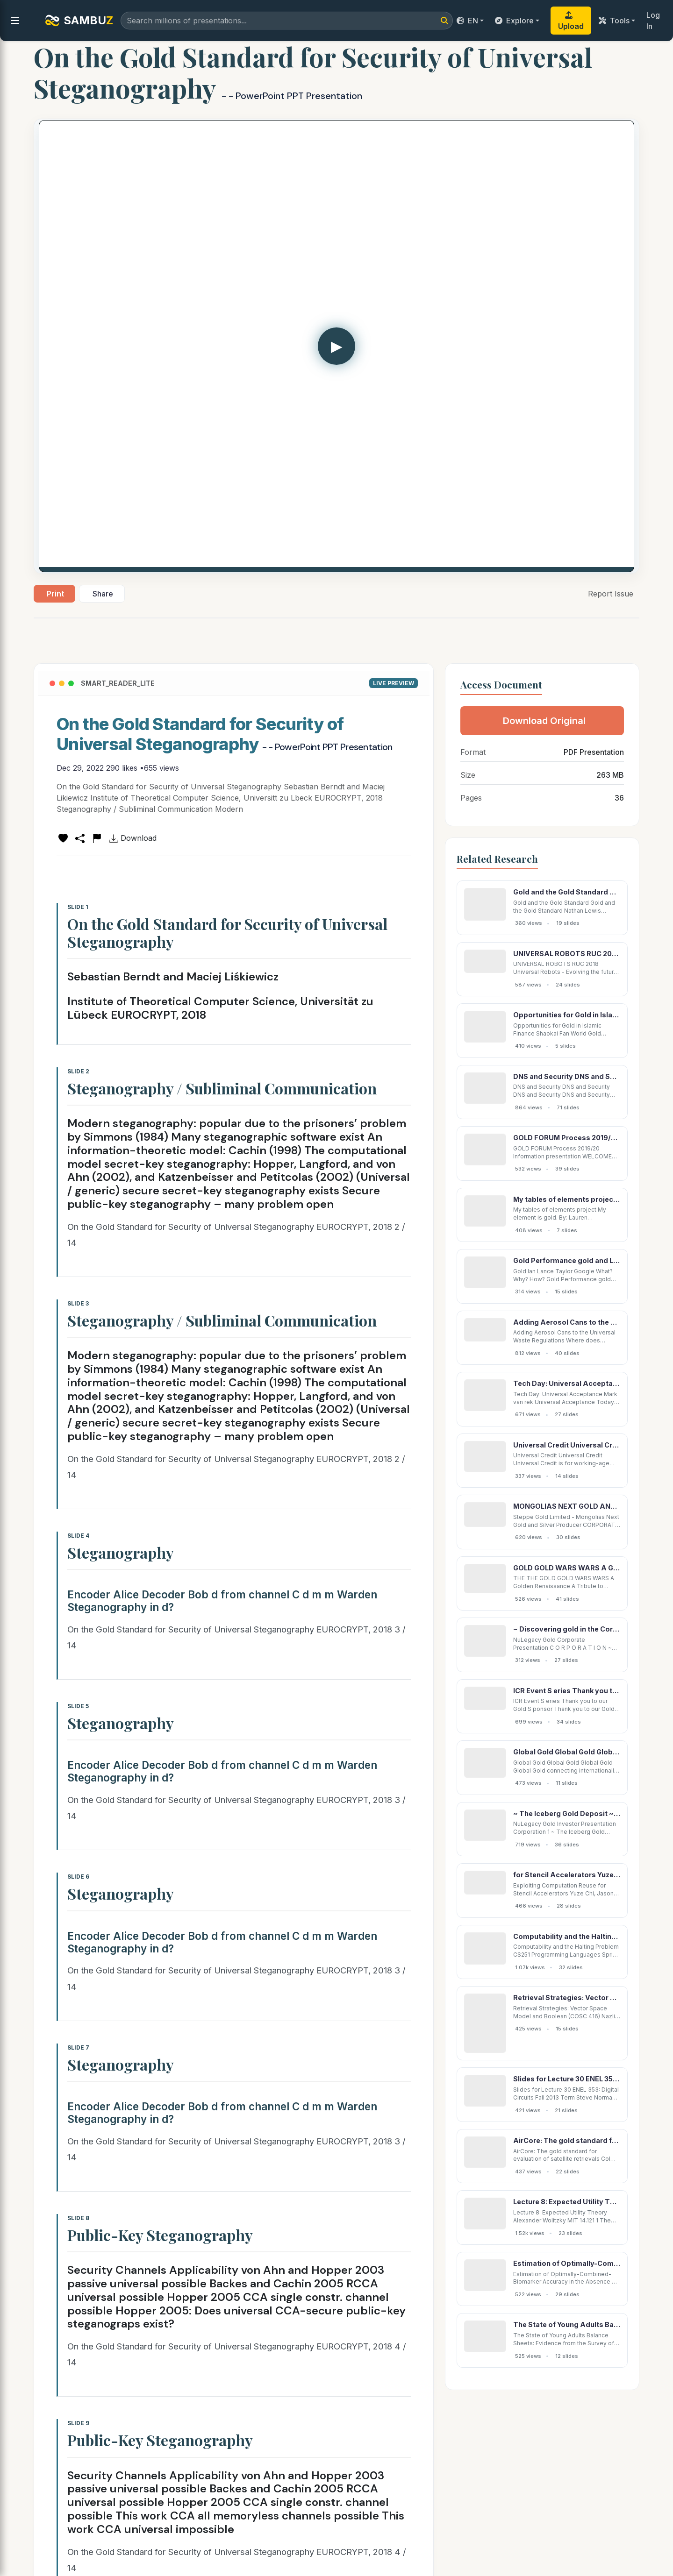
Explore (514, 20)
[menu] (15, 20)
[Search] (444, 20)
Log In (653, 20)
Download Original (544, 720)
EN (467, 20)
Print (55, 593)
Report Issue (610, 593)
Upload (571, 21)
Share (103, 593)
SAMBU (79, 20)
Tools (614, 20)
